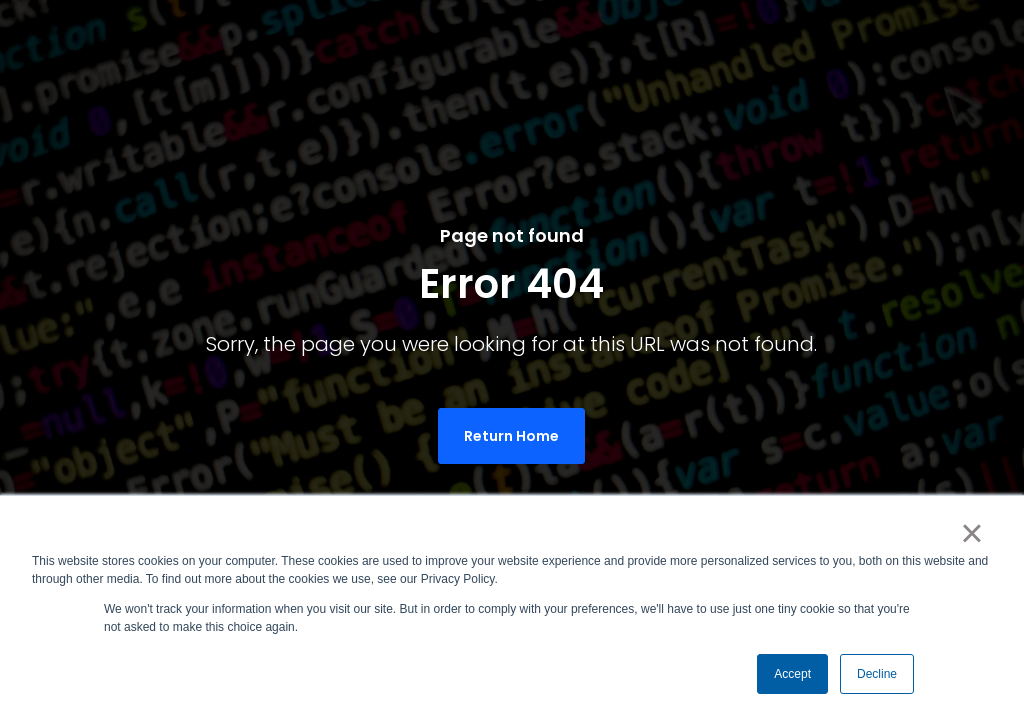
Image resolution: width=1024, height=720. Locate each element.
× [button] (971, 533)
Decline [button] (877, 674)
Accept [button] (792, 674)
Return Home (511, 436)
